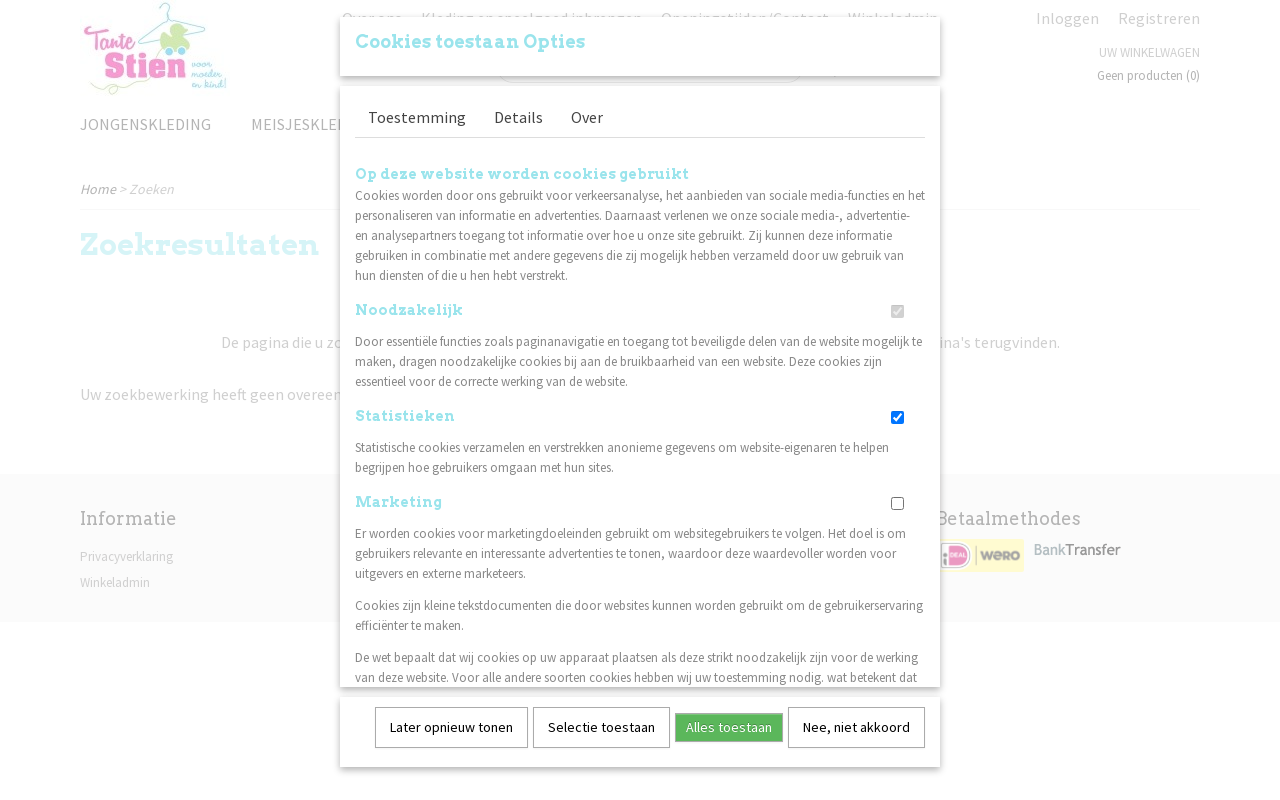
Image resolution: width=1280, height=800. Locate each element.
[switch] (897, 304)
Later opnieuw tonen (451, 720)
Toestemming (417, 110)
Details (518, 110)
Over (587, 110)
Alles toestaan (729, 720)
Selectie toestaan (601, 720)
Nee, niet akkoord (856, 720)
